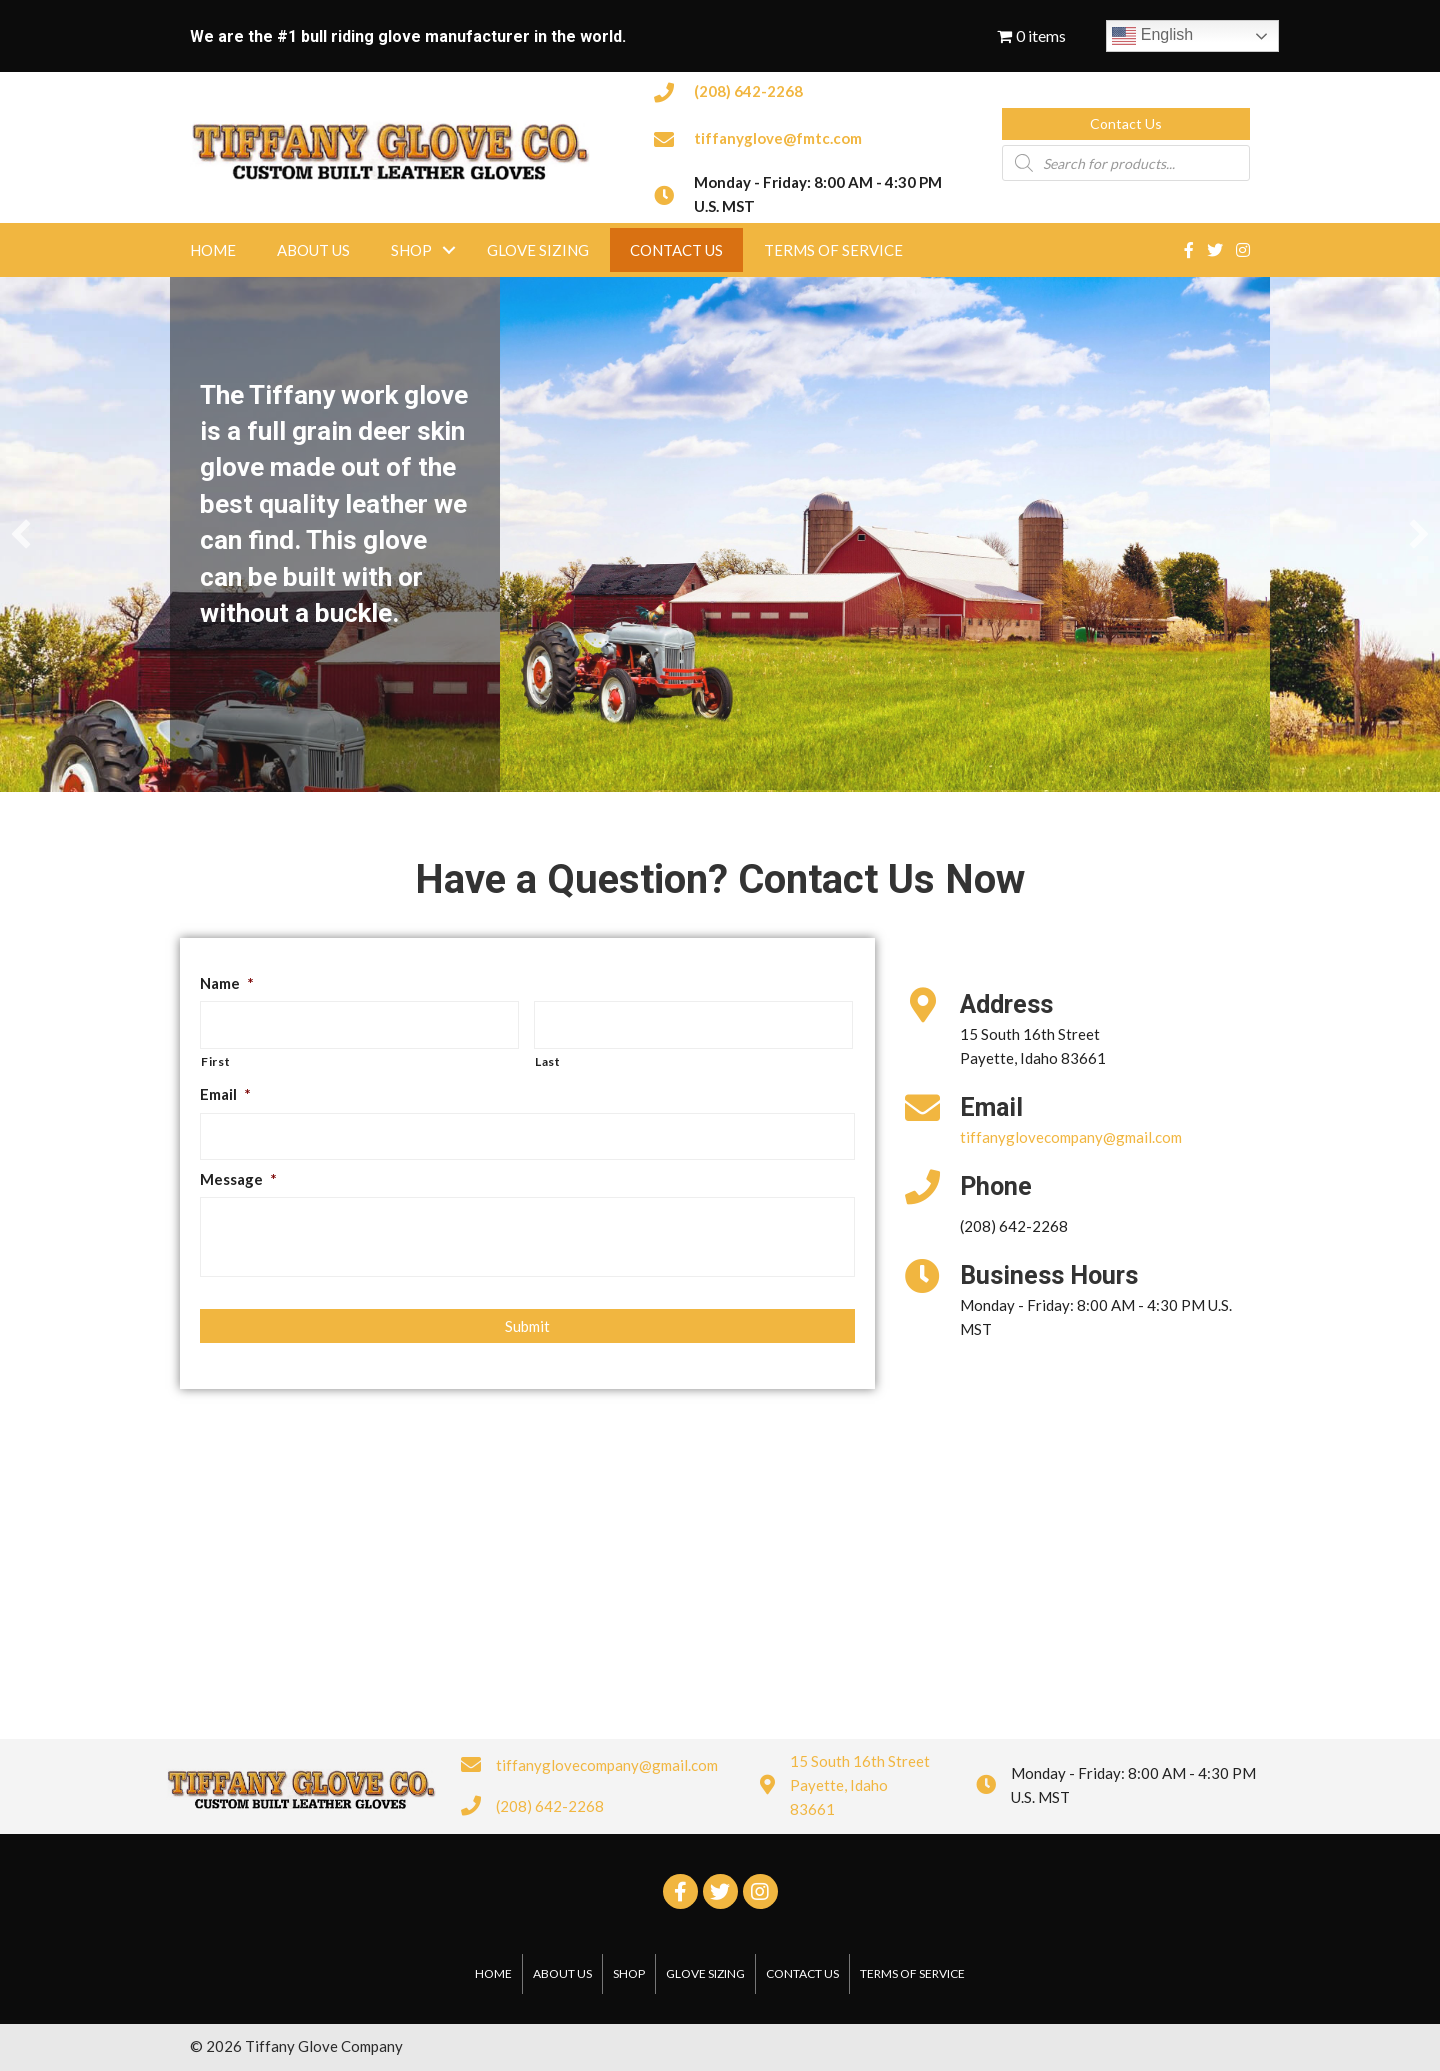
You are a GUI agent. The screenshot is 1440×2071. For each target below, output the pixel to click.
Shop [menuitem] (411, 250)
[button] (1126, 124)
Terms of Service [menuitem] (833, 250)
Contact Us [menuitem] (676, 250)
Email (225, 1094)
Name (227, 983)
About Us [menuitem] (313, 250)
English (1152, 36)
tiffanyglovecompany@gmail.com (1071, 1137)
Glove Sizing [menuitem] (538, 250)
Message (238, 1179)
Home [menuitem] (213, 250)
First (215, 1061)
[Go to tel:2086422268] (808, 90)
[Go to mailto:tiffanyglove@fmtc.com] (808, 136)
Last (548, 1061)
